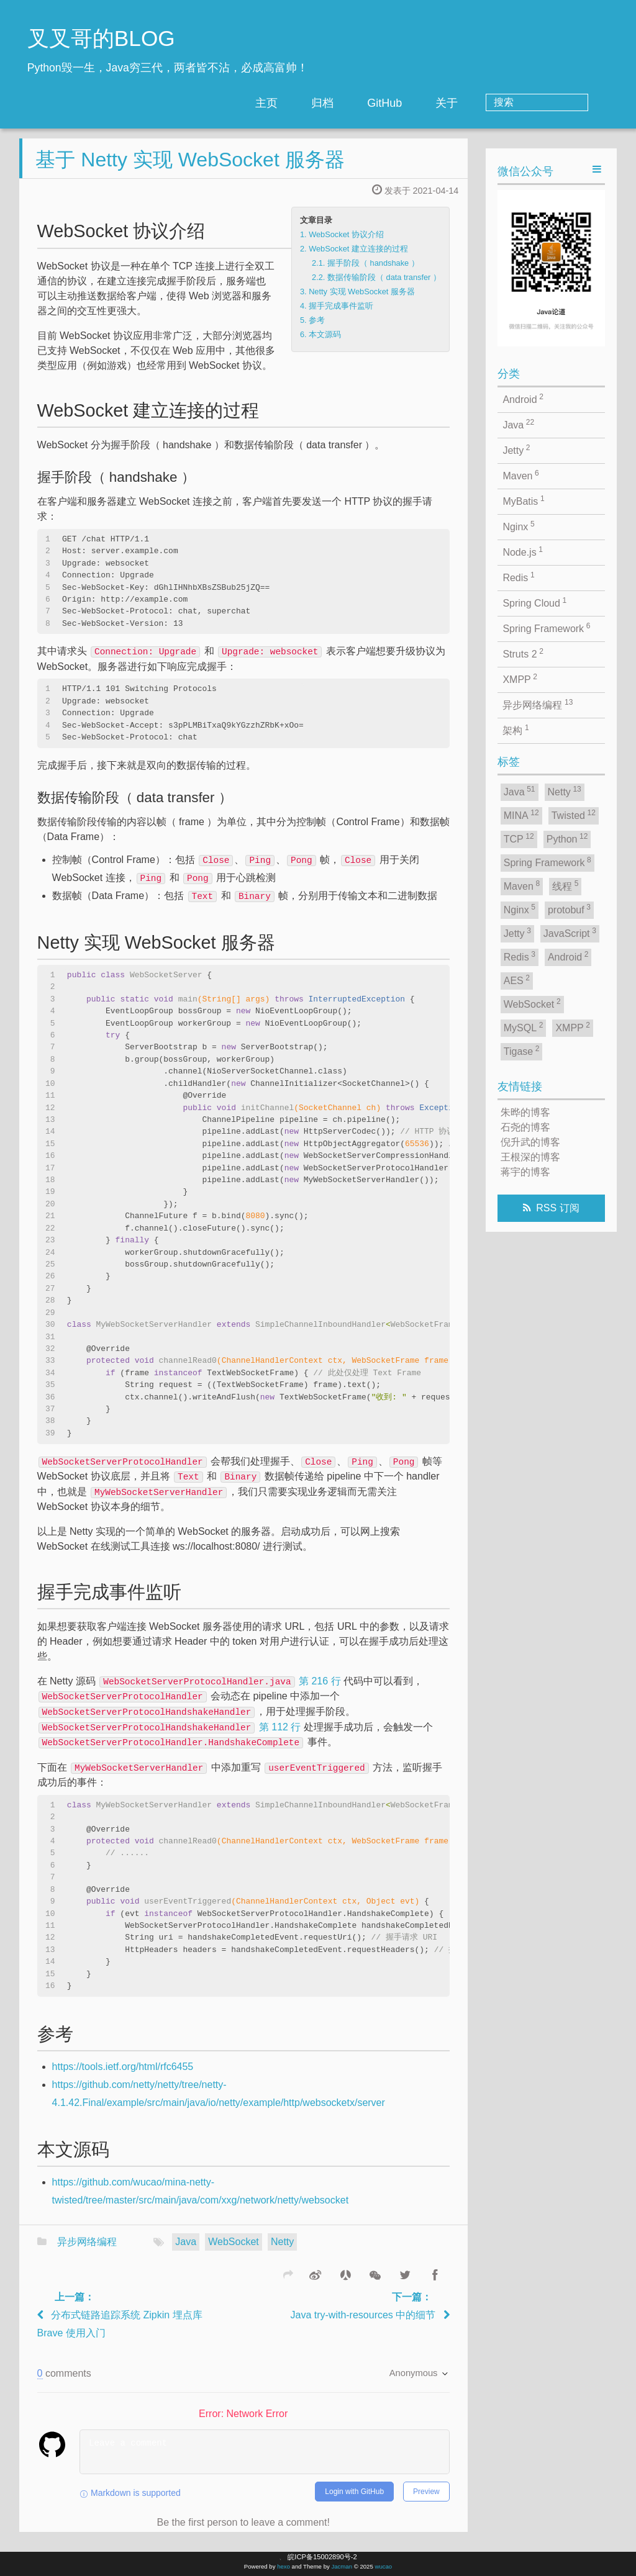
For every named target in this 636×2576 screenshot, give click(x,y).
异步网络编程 (87, 2251)
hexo (283, 2566)
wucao (383, 2566)
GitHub (434, 103)
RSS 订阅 (557, 1208)
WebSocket (233, 2251)
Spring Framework (546, 627)
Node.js (522, 551)
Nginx (518, 526)
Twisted (574, 814)
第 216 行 (219, 1691)
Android (522, 398)
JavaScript (569, 932)
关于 (497, 103)
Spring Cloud (534, 602)
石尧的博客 (525, 1127)
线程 (565, 885)
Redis (518, 577)
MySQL (523, 1027)
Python (567, 838)
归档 (372, 103)
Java (185, 2251)
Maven (520, 475)
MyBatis (523, 500)
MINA (521, 814)
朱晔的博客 (525, 1112)
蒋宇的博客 (525, 1172)
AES (517, 980)
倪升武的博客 (530, 1142)
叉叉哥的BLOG (101, 38)
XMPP (519, 678)
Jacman (341, 2566)
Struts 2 (522, 653)
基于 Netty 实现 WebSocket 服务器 (189, 169)
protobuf (569, 909)
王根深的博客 (530, 1157)
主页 (317, 103)
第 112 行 (170, 1737)
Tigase (522, 1050)
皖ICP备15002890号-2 (322, 2556)
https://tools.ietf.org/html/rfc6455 (123, 2076)
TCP (519, 838)
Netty (282, 2251)
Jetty (516, 449)
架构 (515, 729)
